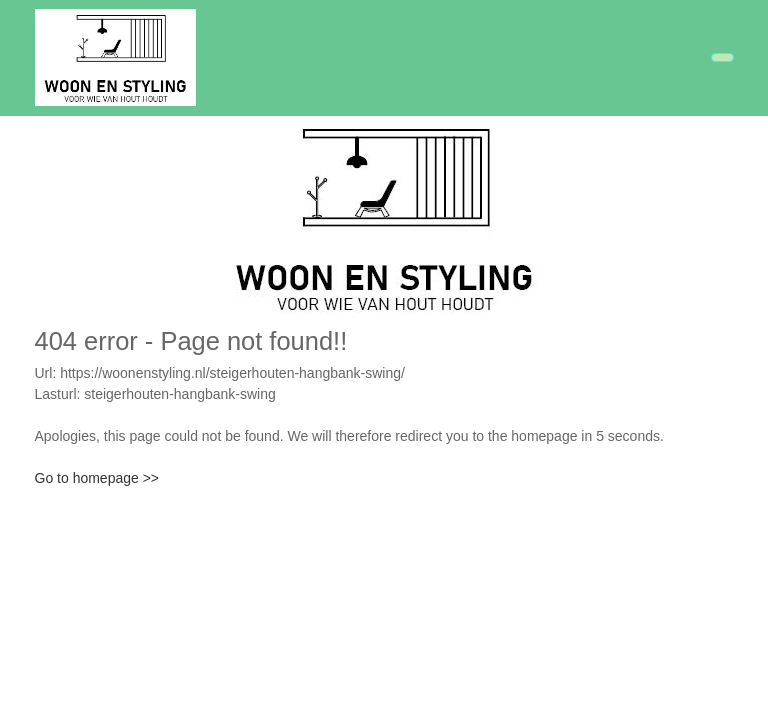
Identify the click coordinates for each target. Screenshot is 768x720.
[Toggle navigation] (722, 57)
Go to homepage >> (97, 478)
